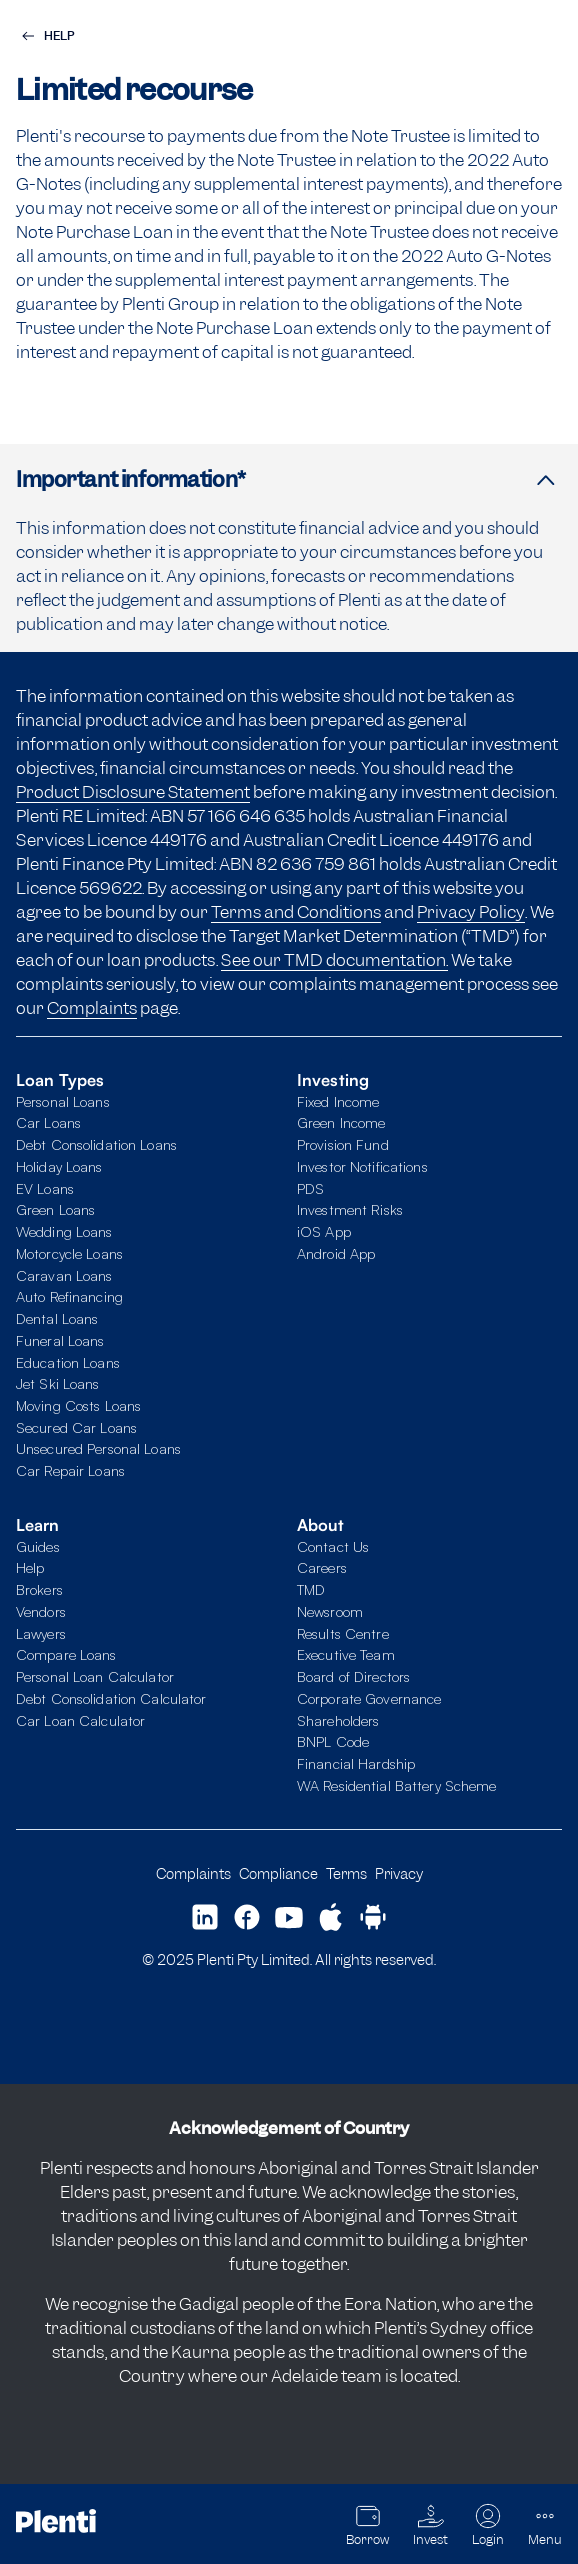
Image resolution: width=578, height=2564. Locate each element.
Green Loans (55, 1209)
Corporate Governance (369, 1698)
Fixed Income (338, 1101)
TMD (311, 1589)
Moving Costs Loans (78, 1405)
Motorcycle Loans (69, 1253)
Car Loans (48, 1122)
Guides (38, 1546)
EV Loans (45, 1188)
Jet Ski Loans (58, 1383)
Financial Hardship (356, 1763)
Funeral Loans (60, 1340)
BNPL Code (333, 1741)
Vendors (41, 1611)
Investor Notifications (362, 1166)
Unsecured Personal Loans (98, 1448)
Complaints (92, 1008)
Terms (346, 1873)
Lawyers (41, 1633)
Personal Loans (63, 1101)
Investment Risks (350, 1209)
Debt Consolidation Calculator (111, 1698)
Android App (336, 1253)
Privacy (399, 1873)
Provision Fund (343, 1144)
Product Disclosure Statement (133, 792)
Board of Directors (353, 1676)
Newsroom (330, 1611)
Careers (322, 1567)
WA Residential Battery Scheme (396, 1785)
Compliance (278, 1873)
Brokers (39, 1589)
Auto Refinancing (69, 1296)
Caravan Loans (64, 1275)
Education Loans (68, 1362)
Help (30, 1567)
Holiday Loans (59, 1166)
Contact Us (333, 1546)
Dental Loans (57, 1318)
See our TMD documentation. (334, 960)
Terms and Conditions (296, 912)
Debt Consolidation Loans (96, 1144)
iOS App (324, 1231)
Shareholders (338, 1720)
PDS (310, 1188)
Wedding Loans (64, 1231)
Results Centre (343, 1633)
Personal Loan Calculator (95, 1676)
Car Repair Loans (70, 1470)
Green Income (341, 1122)
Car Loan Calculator (80, 1720)
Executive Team (346, 1654)
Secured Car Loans (76, 1427)
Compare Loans (66, 1654)
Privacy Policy (471, 912)
